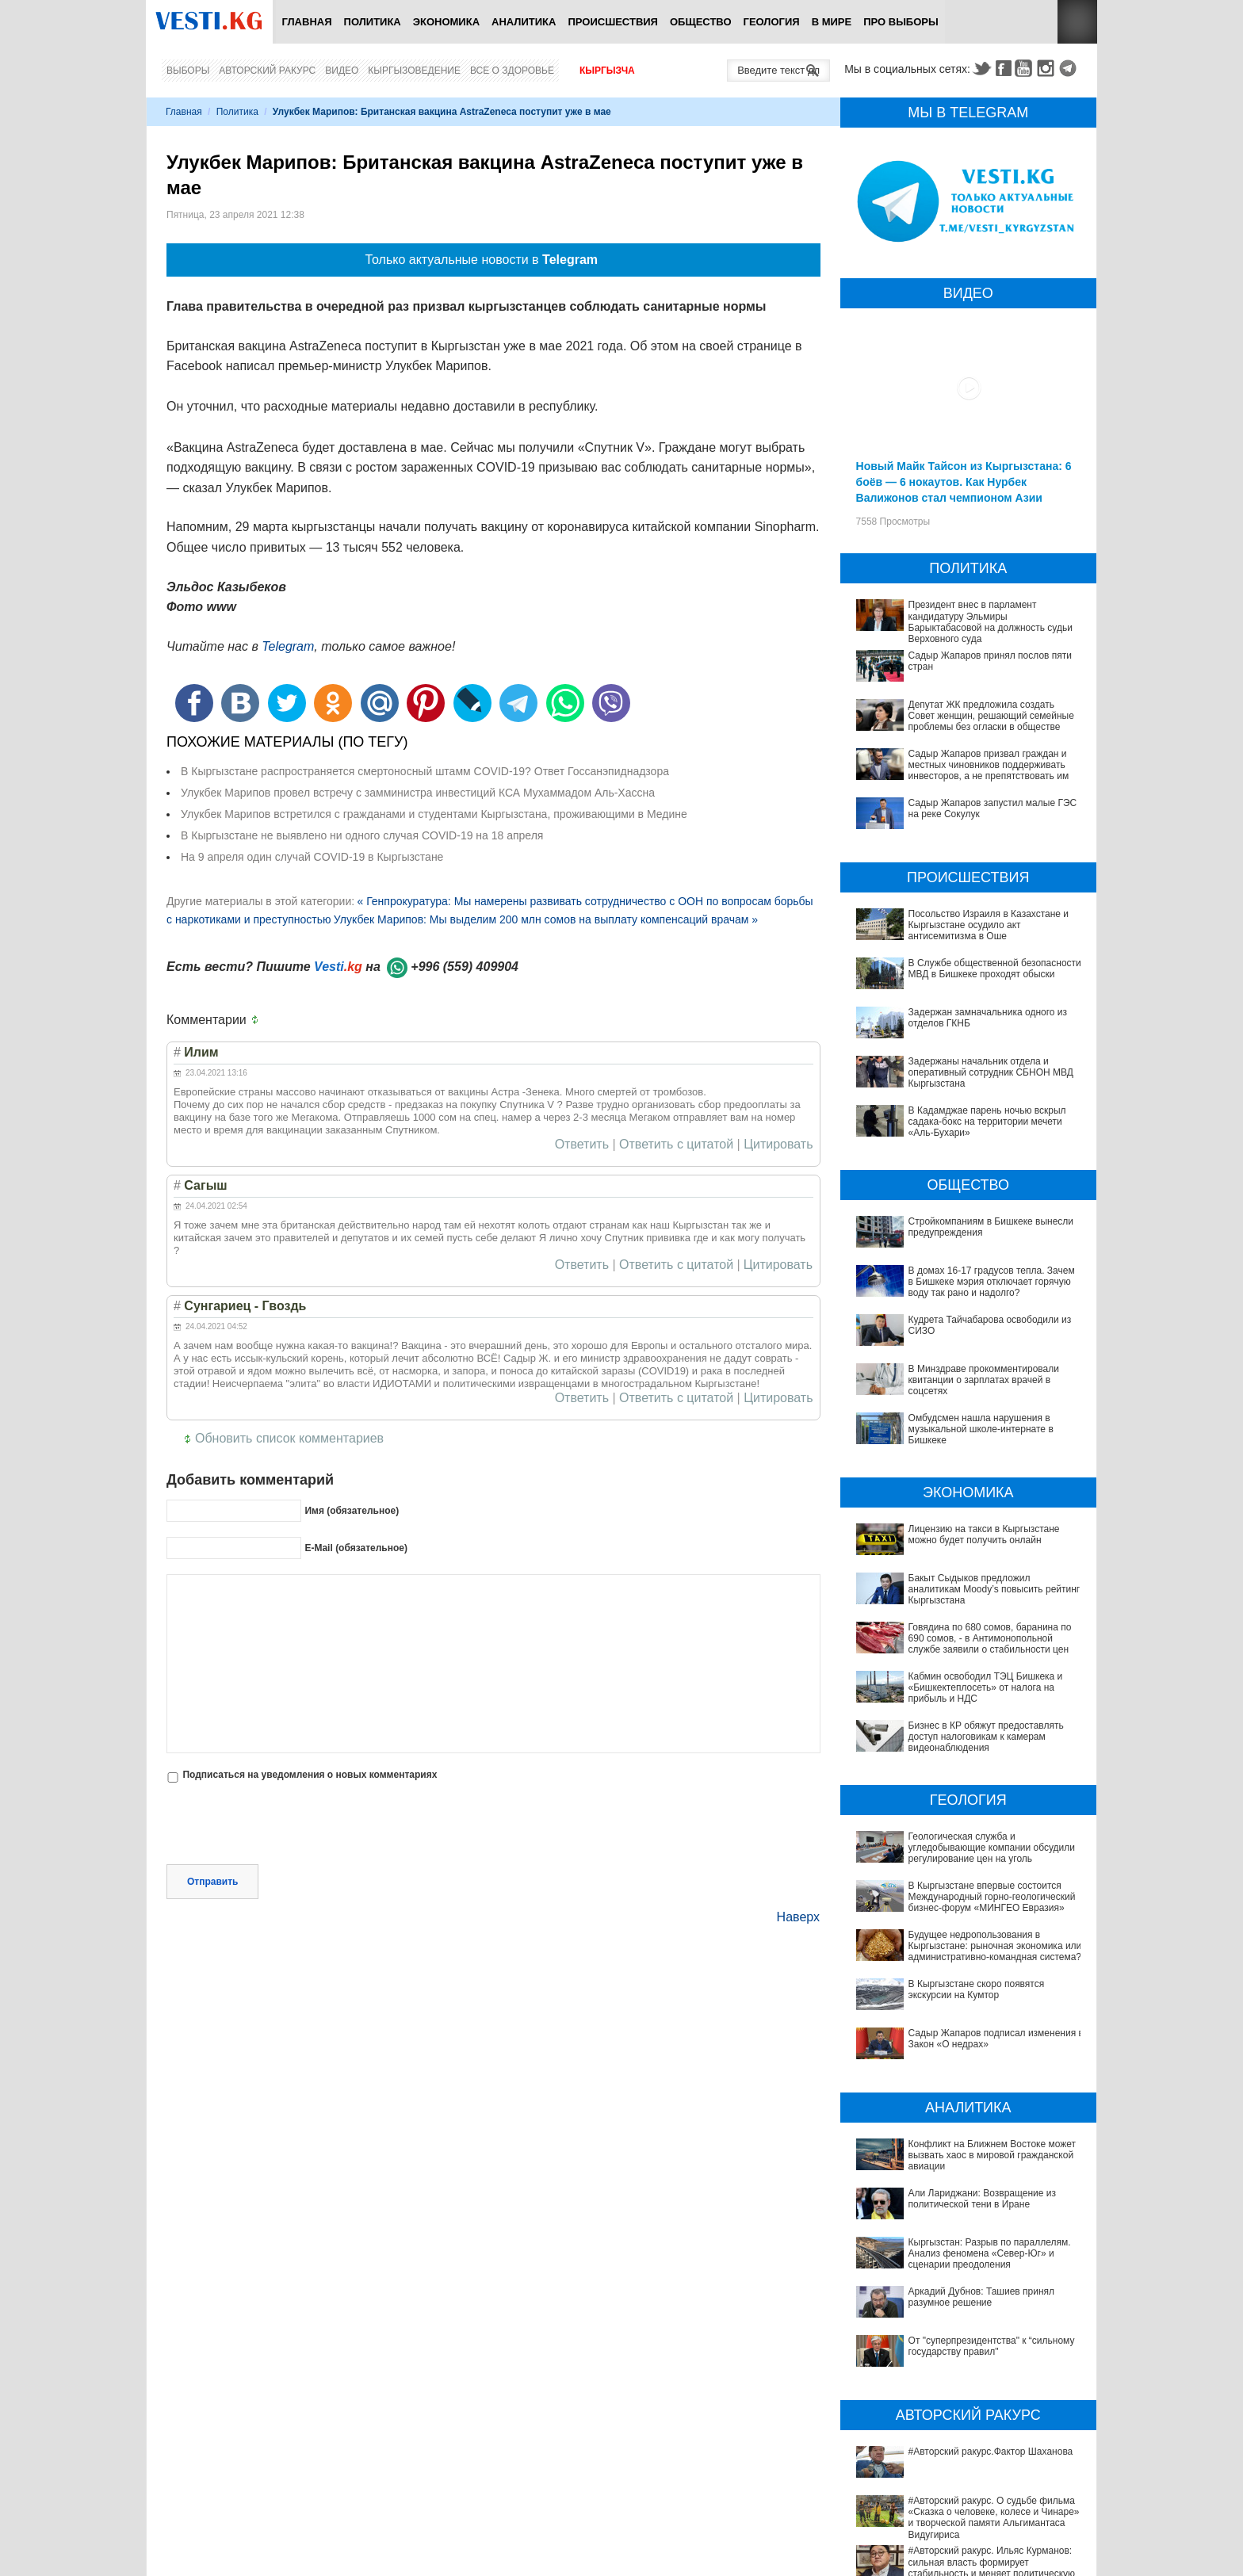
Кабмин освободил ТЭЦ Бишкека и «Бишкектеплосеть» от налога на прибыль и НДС (985, 1688)
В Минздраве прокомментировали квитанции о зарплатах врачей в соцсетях (983, 1380)
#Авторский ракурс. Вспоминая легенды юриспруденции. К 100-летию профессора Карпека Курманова (955, 2552)
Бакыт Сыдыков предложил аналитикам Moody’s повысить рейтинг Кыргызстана (994, 1590)
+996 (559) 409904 (464, 966)
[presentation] (286, 1825)
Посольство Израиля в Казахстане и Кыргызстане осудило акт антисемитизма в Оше (988, 925)
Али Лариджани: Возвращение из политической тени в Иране (982, 2199)
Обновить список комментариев (289, 1438)
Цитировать (778, 1144)
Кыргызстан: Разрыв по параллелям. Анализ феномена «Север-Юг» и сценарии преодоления (989, 2254)
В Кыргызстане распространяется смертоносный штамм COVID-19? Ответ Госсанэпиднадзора (425, 771)
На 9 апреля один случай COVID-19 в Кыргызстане (312, 856)
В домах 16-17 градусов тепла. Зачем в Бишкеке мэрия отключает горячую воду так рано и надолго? (991, 1282)
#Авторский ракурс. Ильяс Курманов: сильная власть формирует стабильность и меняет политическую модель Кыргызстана (963, 2485)
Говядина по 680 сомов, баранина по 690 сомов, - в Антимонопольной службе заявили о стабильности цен (990, 1639)
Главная (306, 22)
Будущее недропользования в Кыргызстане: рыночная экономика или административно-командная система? (995, 1946)
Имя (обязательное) (351, 1510)
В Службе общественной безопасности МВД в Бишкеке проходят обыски (994, 968)
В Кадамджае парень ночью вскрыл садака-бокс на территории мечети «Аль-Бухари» (987, 1122)
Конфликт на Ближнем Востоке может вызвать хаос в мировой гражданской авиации (992, 2155)
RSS (1077, 22)
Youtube (1026, 68)
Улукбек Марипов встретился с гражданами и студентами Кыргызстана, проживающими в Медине (434, 814)
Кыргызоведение (414, 70)
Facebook (1003, 68)
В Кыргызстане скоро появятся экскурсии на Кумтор (976, 1989)
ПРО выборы (901, 22)
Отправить (212, 1881)
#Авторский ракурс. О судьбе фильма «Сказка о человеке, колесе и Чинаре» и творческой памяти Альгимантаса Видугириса (971, 2446)
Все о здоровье (512, 70)
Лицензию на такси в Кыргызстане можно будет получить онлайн (984, 1534)
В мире (832, 22)
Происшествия (613, 22)
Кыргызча (607, 70)
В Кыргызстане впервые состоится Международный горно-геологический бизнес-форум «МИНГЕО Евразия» (992, 1897)
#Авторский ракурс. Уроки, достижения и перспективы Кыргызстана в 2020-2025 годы (960, 2519)
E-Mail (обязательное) (355, 1548)
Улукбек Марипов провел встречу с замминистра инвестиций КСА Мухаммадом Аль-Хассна (418, 792)
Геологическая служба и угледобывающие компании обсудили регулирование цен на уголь (991, 1848)
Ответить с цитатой (676, 1144)
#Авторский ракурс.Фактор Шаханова (944, 2408)
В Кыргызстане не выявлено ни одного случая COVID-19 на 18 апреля (362, 835)
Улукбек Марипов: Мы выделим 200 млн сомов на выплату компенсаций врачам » (546, 919)
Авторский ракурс (267, 70)
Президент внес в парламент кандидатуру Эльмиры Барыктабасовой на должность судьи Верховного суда (990, 621)
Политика (372, 22)
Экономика (446, 22)
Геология (772, 22)
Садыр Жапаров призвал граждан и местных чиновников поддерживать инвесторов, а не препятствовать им (988, 765)
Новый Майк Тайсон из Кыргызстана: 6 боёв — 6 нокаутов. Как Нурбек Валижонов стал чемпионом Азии (964, 482)
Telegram (1070, 68)
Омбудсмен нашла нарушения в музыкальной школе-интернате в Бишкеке (981, 1429)
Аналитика (523, 22)
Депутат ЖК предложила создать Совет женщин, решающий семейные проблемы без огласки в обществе (991, 716)
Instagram (1048, 68)
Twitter (981, 68)
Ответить (582, 1144)
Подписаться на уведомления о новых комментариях (309, 1774)
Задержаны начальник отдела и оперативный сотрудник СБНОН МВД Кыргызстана (990, 1073)
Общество (701, 22)
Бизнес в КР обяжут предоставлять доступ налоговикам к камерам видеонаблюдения (986, 1737)
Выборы (187, 70)
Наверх (798, 1917)
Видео (341, 70)
